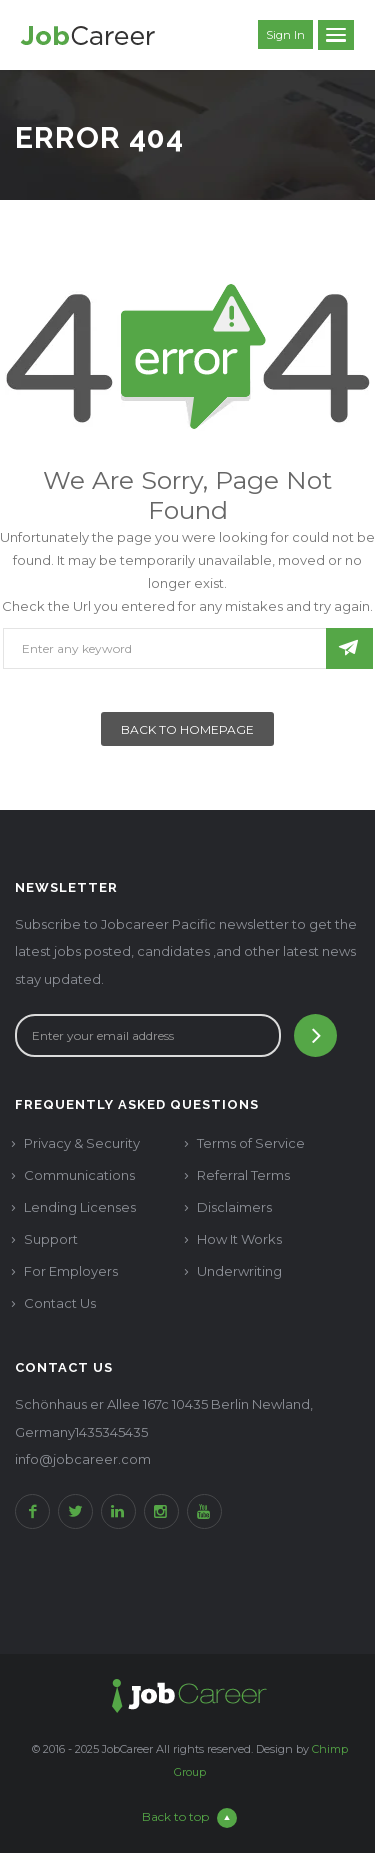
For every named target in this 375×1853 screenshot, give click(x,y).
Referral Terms (243, 1175)
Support (51, 1239)
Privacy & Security (82, 1143)
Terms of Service (251, 1143)
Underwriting (239, 1271)
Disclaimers (234, 1207)
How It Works (239, 1239)
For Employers (71, 1271)
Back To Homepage (187, 729)
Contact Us (60, 1303)
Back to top (189, 1818)
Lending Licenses (80, 1207)
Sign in (285, 35)
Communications (79, 1175)
